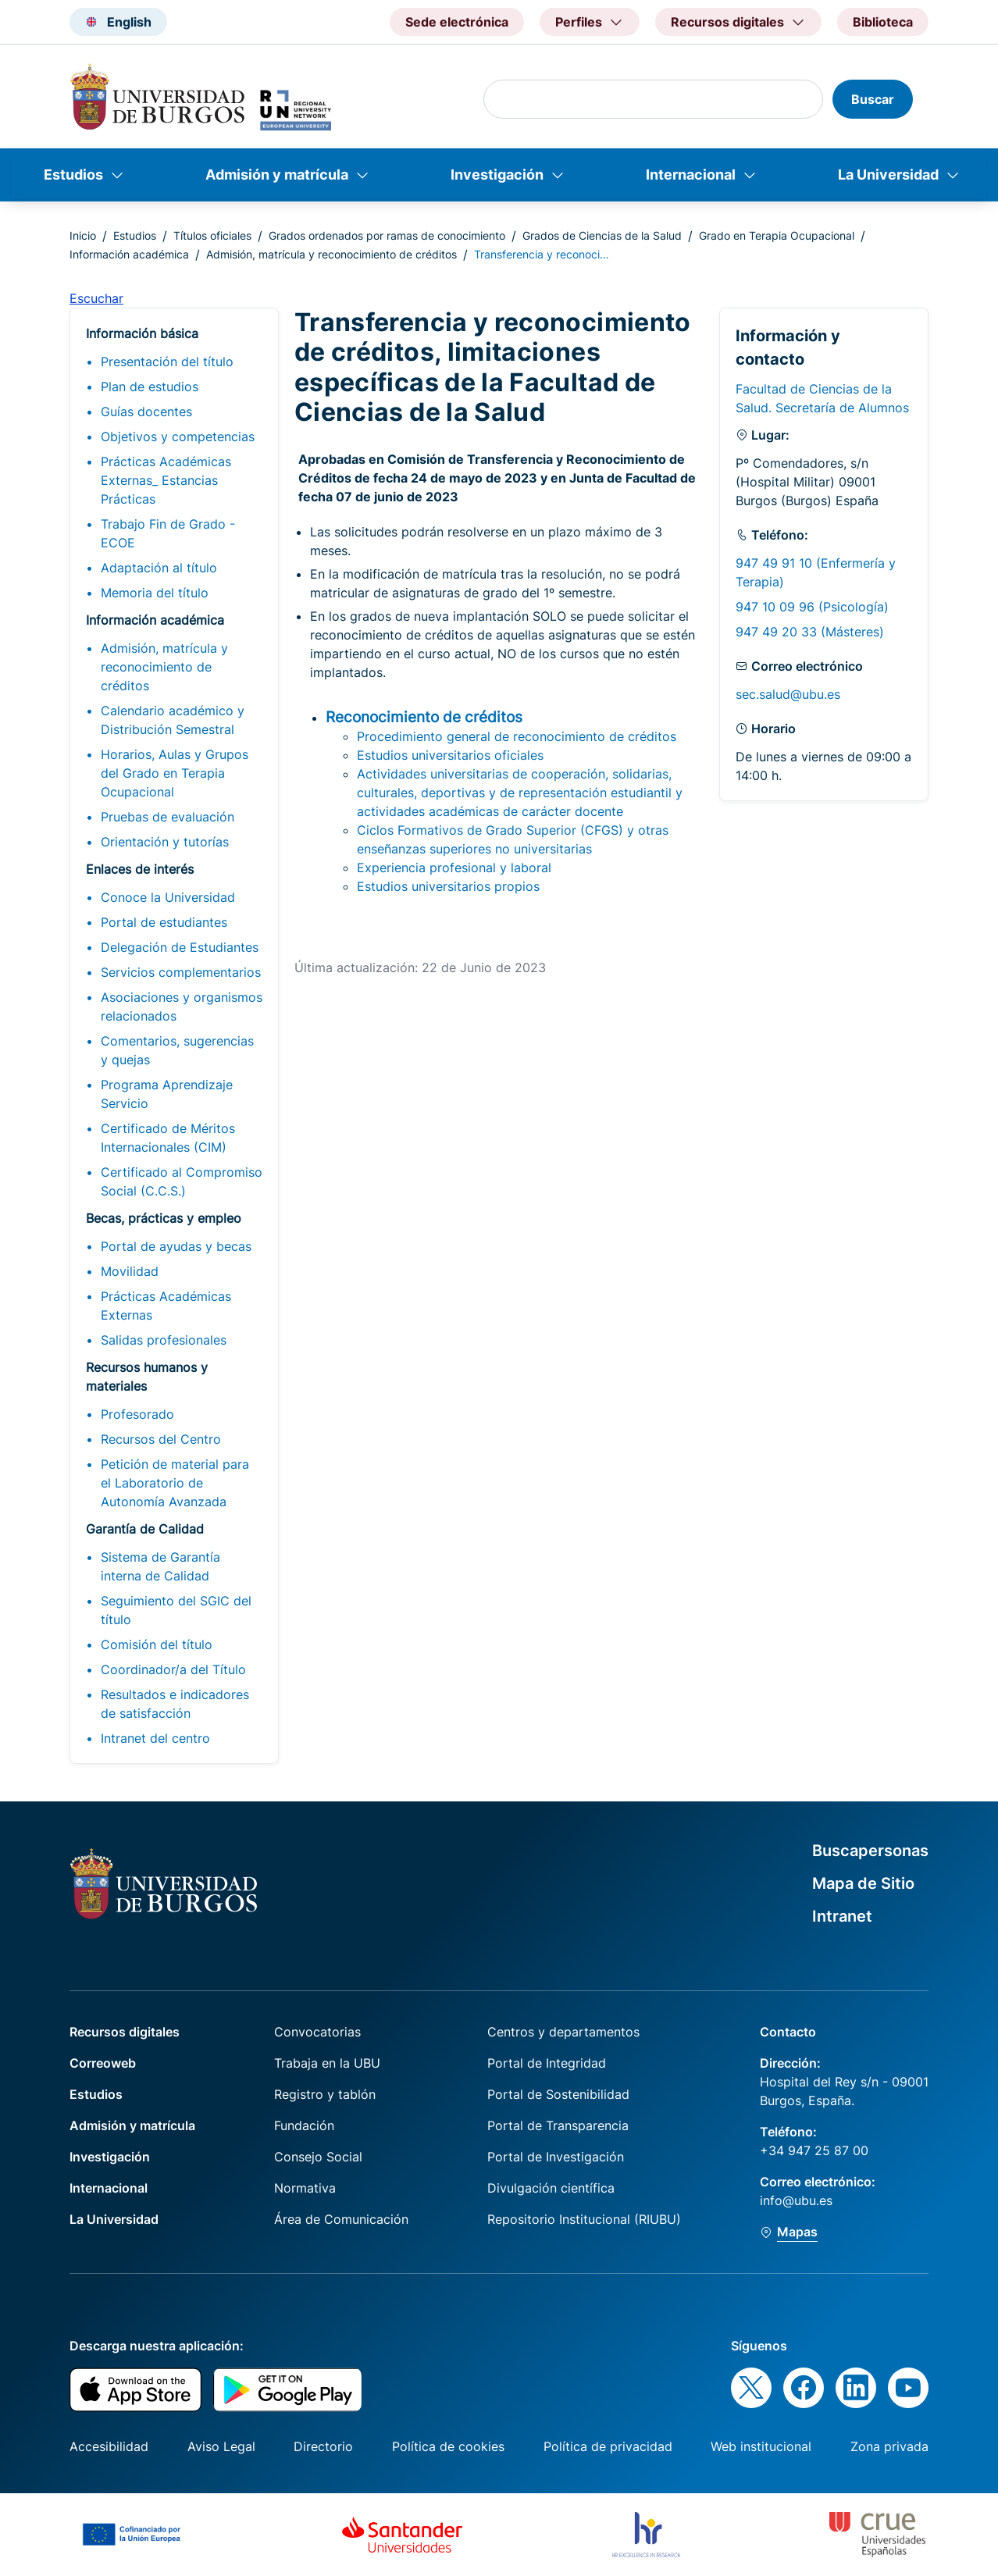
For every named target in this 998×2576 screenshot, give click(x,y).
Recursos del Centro (161, 1439)
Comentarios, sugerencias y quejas (177, 1050)
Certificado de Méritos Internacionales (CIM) (168, 1138)
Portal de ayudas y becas (176, 1246)
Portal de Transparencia (558, 2125)
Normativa (305, 2188)
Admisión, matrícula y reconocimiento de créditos (331, 254)
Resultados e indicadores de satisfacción (175, 1704)
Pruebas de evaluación (167, 817)
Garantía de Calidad (145, 1529)
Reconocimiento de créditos (424, 716)
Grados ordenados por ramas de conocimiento (387, 235)
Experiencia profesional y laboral (454, 867)
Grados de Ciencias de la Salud (602, 235)
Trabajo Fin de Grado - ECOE (168, 533)
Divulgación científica (551, 2188)
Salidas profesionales (163, 1340)
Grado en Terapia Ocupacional (776, 235)
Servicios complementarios (181, 972)
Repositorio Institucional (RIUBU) (584, 2219)
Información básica (142, 333)
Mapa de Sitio (863, 1883)
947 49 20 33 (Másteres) (810, 632)
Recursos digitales (125, 2032)
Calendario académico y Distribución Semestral (172, 720)
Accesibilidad (109, 2446)
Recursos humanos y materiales (147, 1376)
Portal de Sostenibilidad (558, 2094)
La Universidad (888, 174)
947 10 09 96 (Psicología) (812, 607)
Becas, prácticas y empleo (163, 1218)
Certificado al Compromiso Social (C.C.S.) (181, 1181)
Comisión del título (156, 1644)
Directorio (323, 2446)
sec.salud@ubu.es (788, 694)
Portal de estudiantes (164, 922)
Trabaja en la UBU (327, 2063)
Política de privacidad (608, 2446)
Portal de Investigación (555, 2156)
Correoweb (103, 2063)
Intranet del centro (155, 1738)
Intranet (842, 1916)
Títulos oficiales (212, 235)
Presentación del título (167, 361)
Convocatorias (317, 2032)
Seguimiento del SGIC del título (176, 1610)
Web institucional (761, 2446)
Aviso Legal (221, 2446)
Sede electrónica (456, 22)
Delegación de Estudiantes (179, 947)
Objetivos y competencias (178, 436)
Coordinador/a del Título (173, 1669)
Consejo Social (318, 2156)
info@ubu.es (796, 2200)
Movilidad (130, 1271)
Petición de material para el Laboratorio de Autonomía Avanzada (175, 1482)
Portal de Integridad (546, 2063)
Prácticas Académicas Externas (166, 1305)
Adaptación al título (159, 567)
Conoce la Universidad (168, 897)
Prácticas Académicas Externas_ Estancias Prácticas (166, 480)
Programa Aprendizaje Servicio (167, 1094)
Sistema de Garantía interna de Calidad (160, 1566)
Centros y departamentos (563, 2032)
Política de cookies (448, 2446)
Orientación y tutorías (165, 842)
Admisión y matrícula (276, 174)
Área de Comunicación (341, 2219)
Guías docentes (146, 411)
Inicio (83, 235)
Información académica (129, 254)
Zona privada (889, 2446)
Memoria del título (155, 592)
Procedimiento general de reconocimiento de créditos (516, 736)
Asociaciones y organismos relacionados (181, 1006)
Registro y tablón (325, 2094)
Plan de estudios (149, 386)
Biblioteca (883, 22)
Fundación (304, 2125)
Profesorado (137, 1414)
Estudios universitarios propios (448, 886)
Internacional (691, 174)
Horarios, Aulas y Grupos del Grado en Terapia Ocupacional (174, 773)
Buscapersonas (870, 1850)
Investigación (497, 174)
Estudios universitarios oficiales (450, 755)
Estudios (73, 174)
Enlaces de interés (140, 869)
